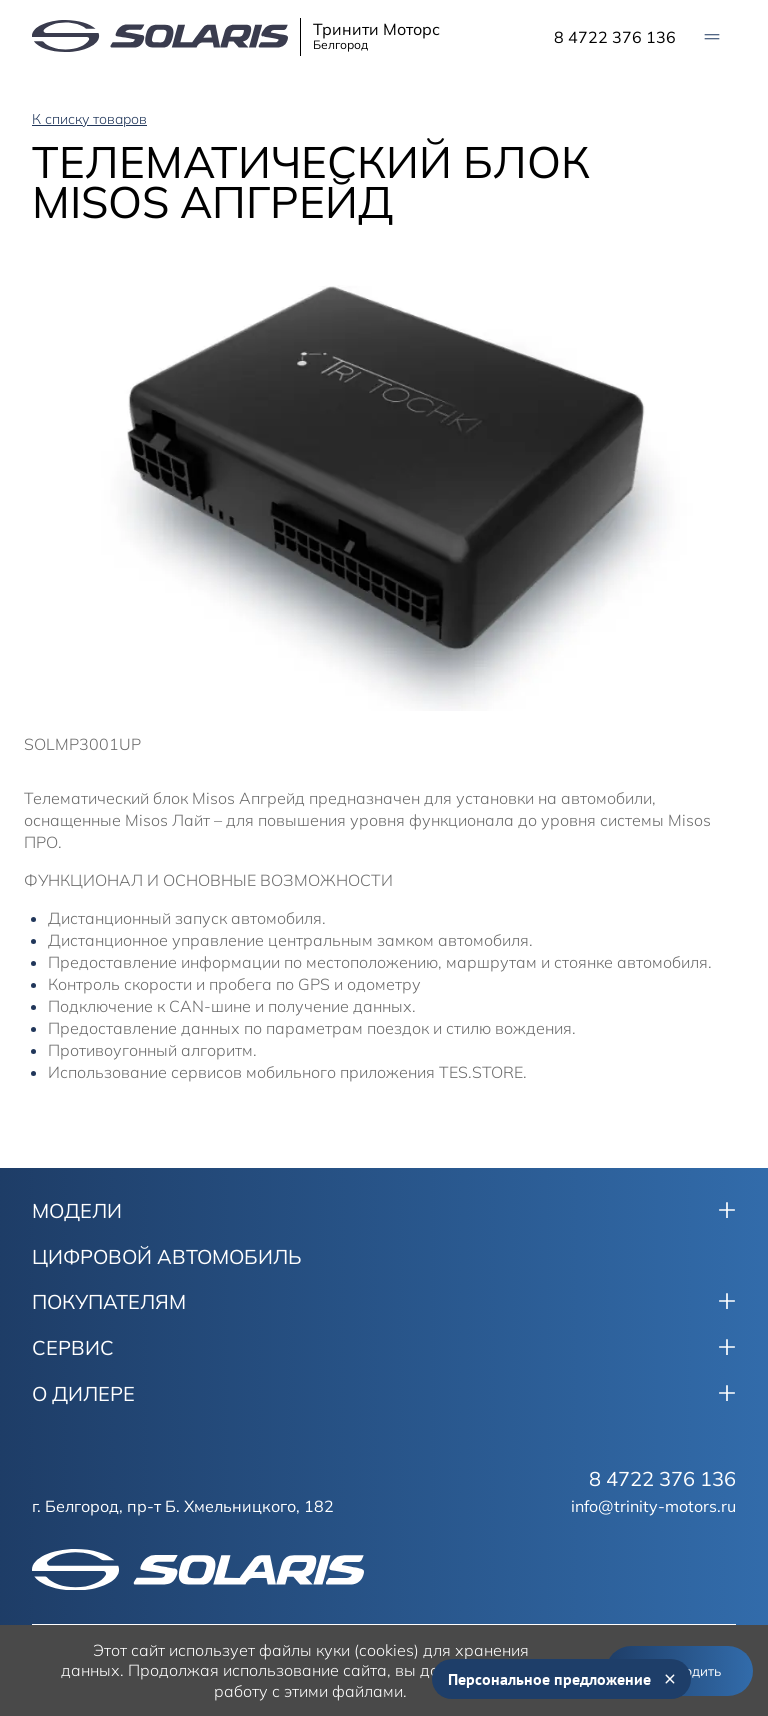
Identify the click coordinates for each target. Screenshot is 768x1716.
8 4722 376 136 (615, 37)
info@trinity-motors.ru (653, 1506)
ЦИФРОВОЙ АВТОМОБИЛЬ (167, 1257)
